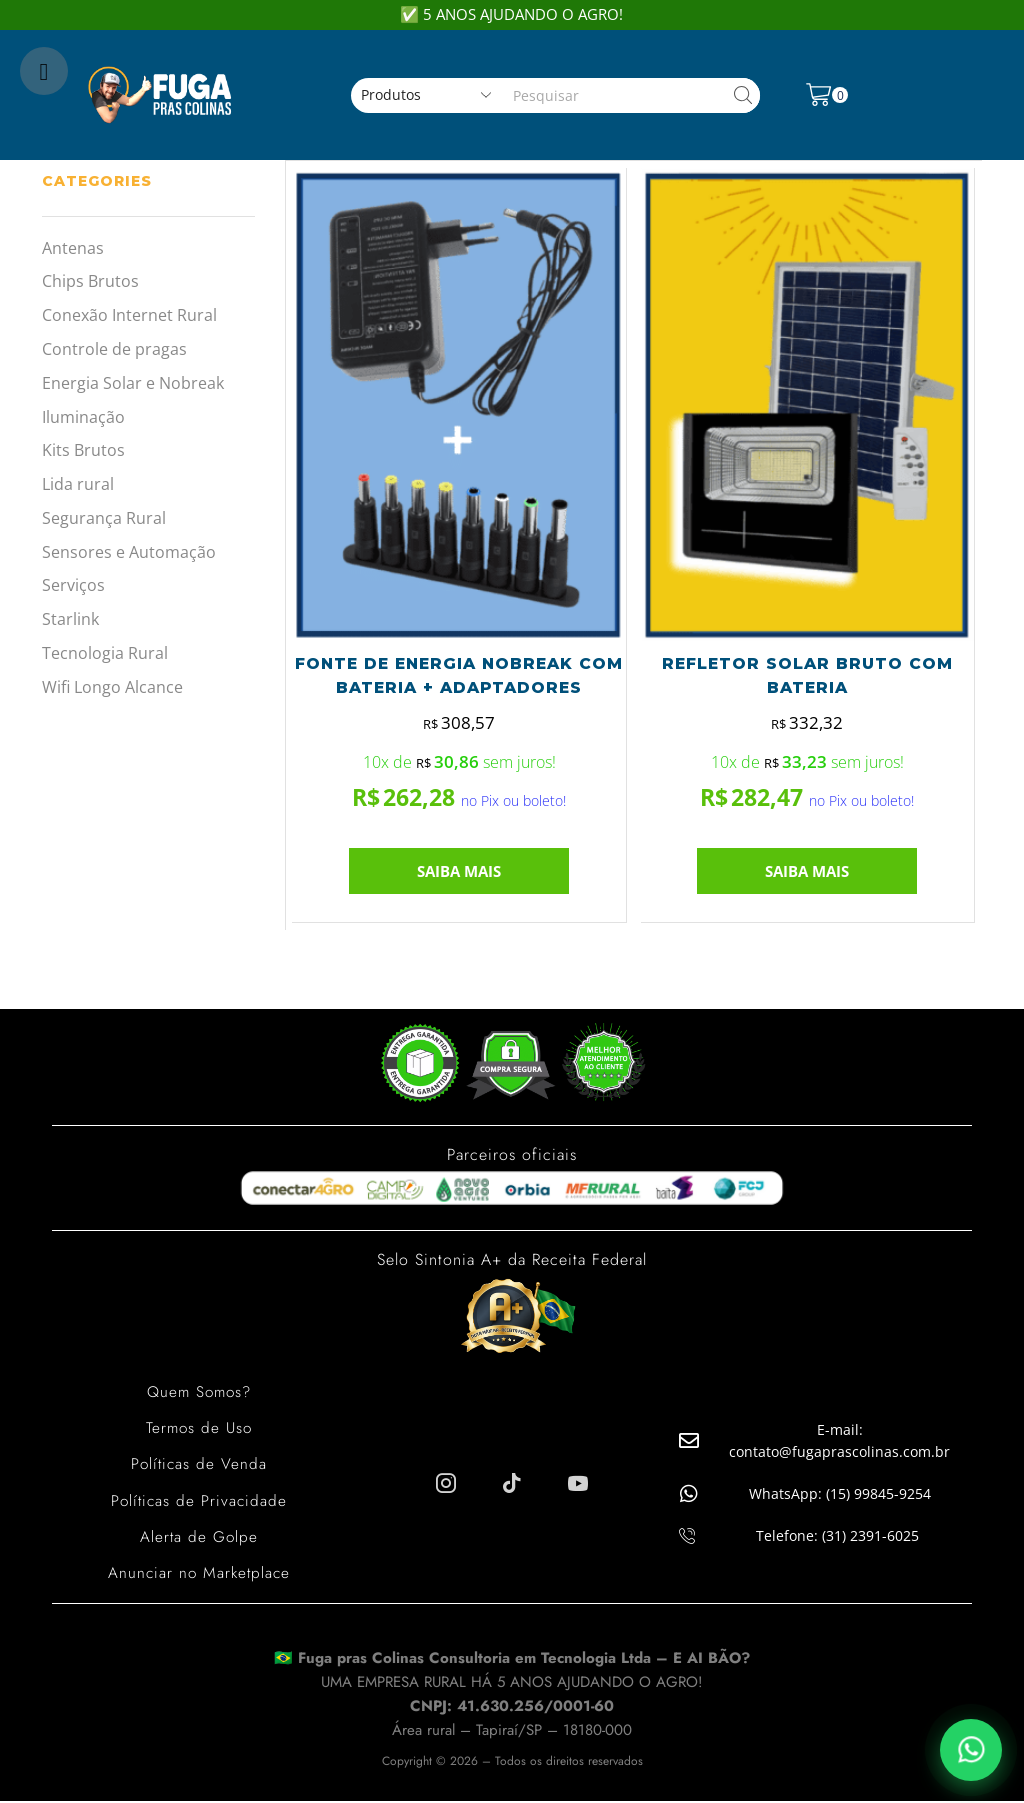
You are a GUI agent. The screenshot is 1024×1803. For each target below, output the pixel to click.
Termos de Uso (199, 1431)
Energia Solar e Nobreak (133, 383)
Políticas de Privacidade (199, 1503)
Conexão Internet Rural (129, 315)
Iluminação (83, 417)
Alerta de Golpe (199, 1539)
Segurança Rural (104, 518)
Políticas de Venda (198, 1467)
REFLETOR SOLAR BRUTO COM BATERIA (807, 677)
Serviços (73, 585)
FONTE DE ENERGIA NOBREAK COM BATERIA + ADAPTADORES (459, 677)
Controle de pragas (114, 349)
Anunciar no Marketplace (198, 1575)
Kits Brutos (83, 450)
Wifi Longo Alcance (112, 687)
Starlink (70, 619)
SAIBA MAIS (459, 875)
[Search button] (742, 95)
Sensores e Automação (129, 552)
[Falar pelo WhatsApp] (971, 1750)
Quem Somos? (199, 1395)
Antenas (73, 248)
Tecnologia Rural (105, 653)
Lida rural (78, 484)
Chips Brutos (90, 281)
